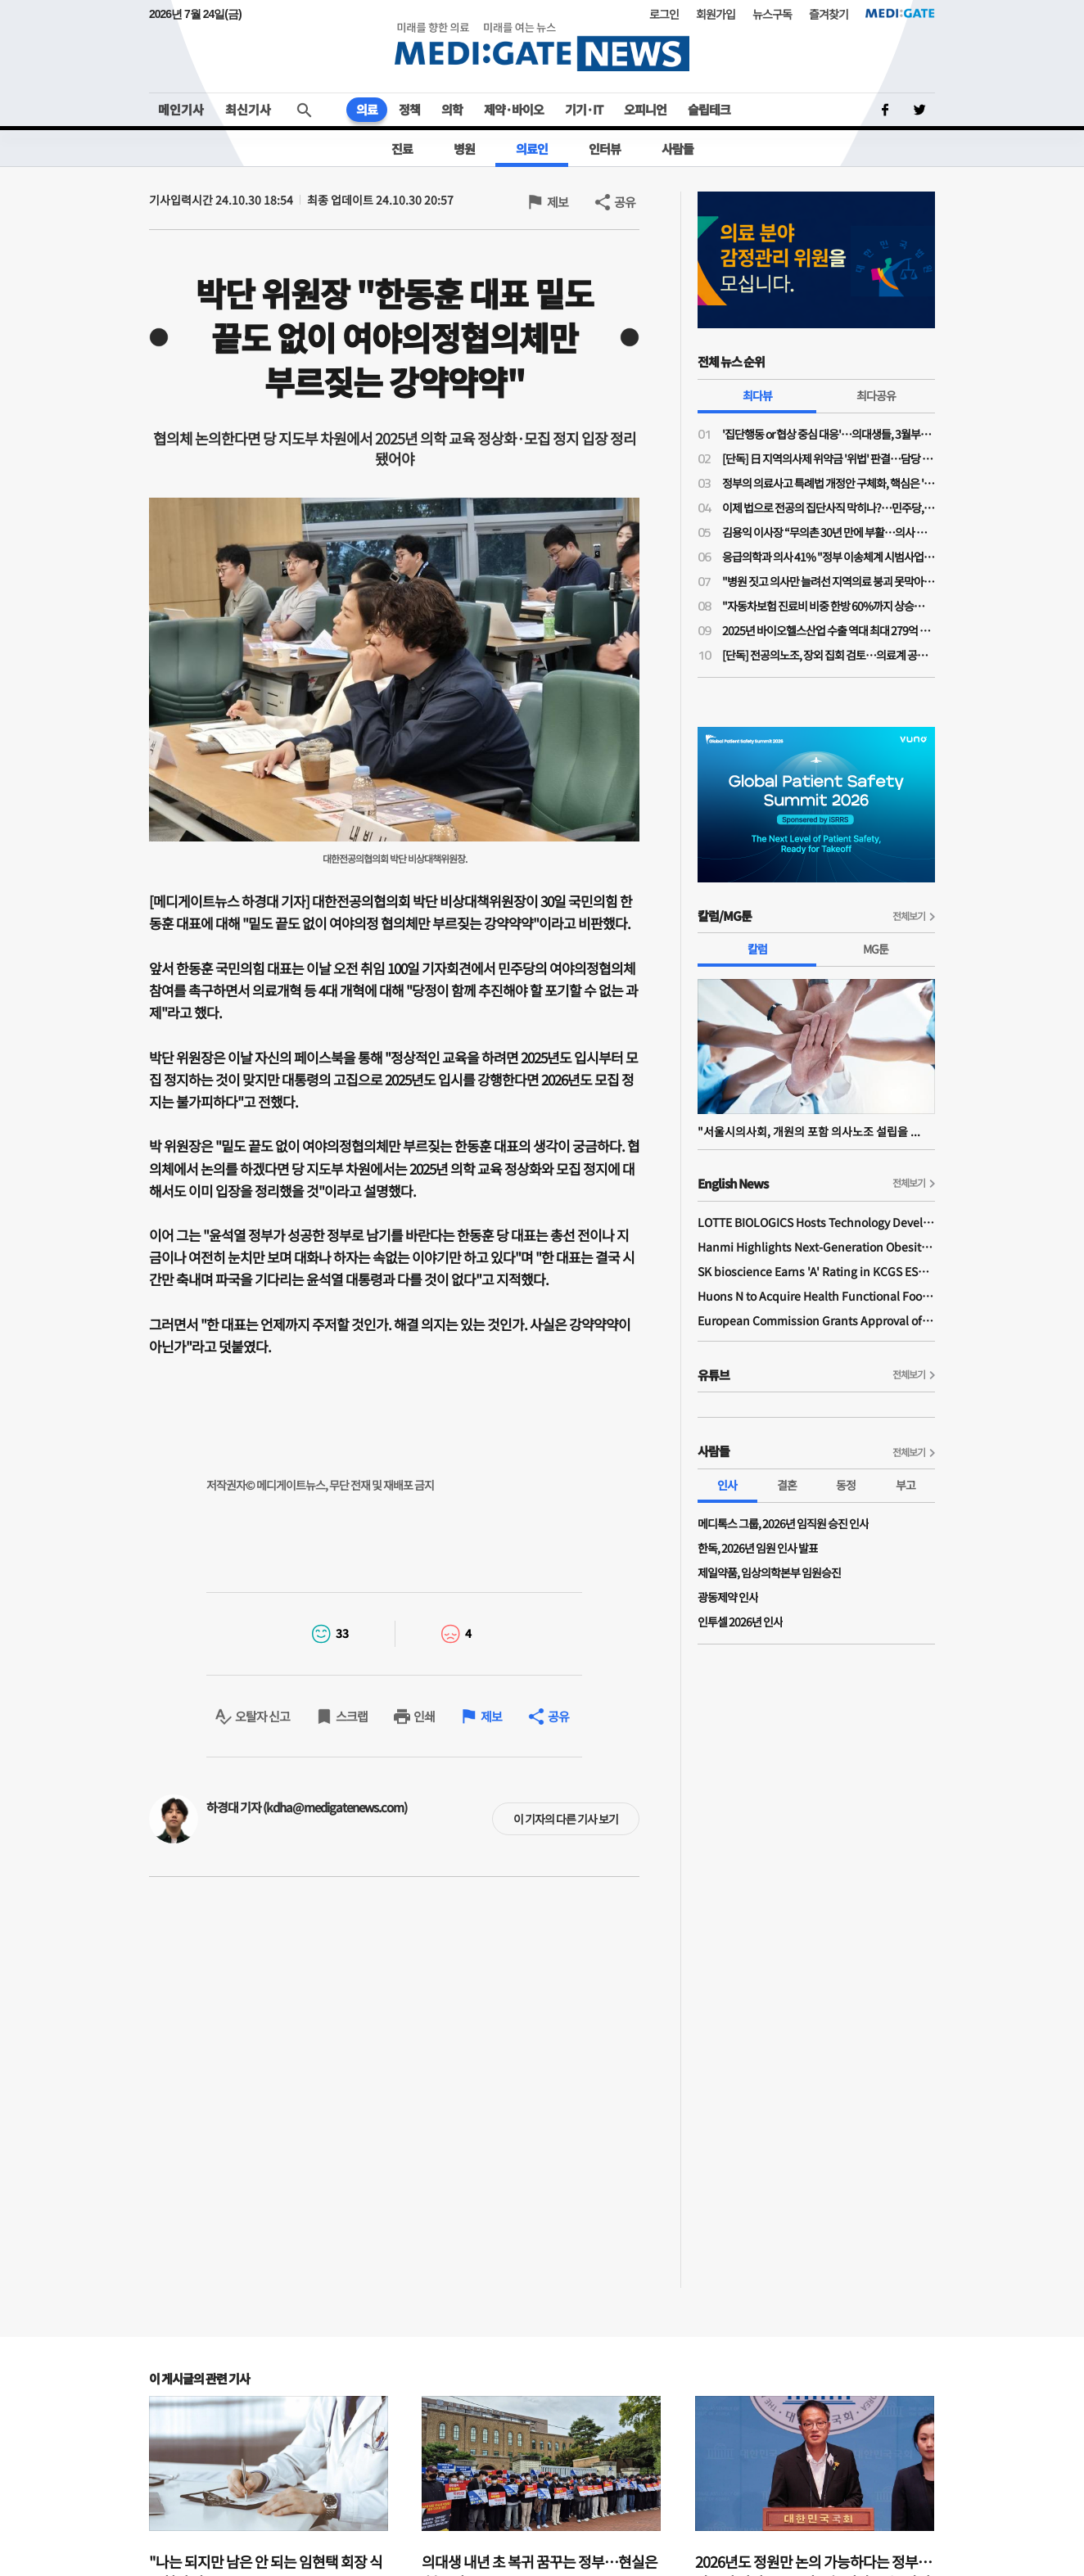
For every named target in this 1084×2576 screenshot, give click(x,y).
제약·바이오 (514, 109)
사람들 (677, 148)
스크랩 (352, 1716)
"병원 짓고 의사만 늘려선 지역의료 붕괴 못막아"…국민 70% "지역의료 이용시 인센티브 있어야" (828, 581)
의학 (452, 109)
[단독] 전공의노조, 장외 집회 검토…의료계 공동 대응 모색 (828, 655)
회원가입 (715, 14)
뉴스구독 (772, 14)
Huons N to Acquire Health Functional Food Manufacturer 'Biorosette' (816, 1296)
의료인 (532, 148)
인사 (727, 1485)
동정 (846, 1485)
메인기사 (181, 109)
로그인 (664, 14)
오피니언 (645, 109)
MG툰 (875, 949)
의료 (366, 109)
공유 (624, 201)
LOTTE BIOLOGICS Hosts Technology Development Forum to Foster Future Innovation (816, 1222)
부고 (905, 1485)
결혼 (787, 1485)
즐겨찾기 (828, 14)
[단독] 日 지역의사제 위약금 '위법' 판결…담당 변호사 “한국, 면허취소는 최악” (828, 458)
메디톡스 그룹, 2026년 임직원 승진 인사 (783, 1523)
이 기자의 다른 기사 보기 (565, 1819)
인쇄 (424, 1716)
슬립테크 (709, 109)
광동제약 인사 (728, 1597)
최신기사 (248, 109)
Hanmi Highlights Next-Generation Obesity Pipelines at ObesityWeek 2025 (816, 1246)
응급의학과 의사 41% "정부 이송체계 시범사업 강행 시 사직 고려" (828, 556)
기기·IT (584, 109)
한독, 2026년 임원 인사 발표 (758, 1548)
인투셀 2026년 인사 (740, 1621)
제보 (557, 201)
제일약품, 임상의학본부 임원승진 (769, 1572)
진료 (402, 148)
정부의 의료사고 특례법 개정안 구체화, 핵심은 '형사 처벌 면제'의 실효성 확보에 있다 (828, 483)
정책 (409, 109)
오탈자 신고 (262, 1716)
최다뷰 (757, 395)
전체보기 (908, 916)
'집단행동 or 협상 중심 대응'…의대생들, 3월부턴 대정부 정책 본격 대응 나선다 (828, 434)
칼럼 (757, 949)
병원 (464, 148)
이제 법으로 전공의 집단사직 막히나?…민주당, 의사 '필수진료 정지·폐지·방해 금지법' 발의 (828, 507)
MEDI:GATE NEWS (542, 46)
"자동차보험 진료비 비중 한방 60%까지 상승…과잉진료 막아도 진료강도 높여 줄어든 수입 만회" (828, 606)
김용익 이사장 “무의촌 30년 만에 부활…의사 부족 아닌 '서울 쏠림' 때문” (828, 532)
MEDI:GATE (900, 13)
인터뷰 (605, 148)
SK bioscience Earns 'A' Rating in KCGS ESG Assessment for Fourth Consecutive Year (816, 1271)
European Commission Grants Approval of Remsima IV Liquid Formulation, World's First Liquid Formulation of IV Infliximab (816, 1320)
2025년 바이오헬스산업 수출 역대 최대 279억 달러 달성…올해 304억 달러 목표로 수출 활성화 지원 (828, 630)
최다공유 (876, 395)
